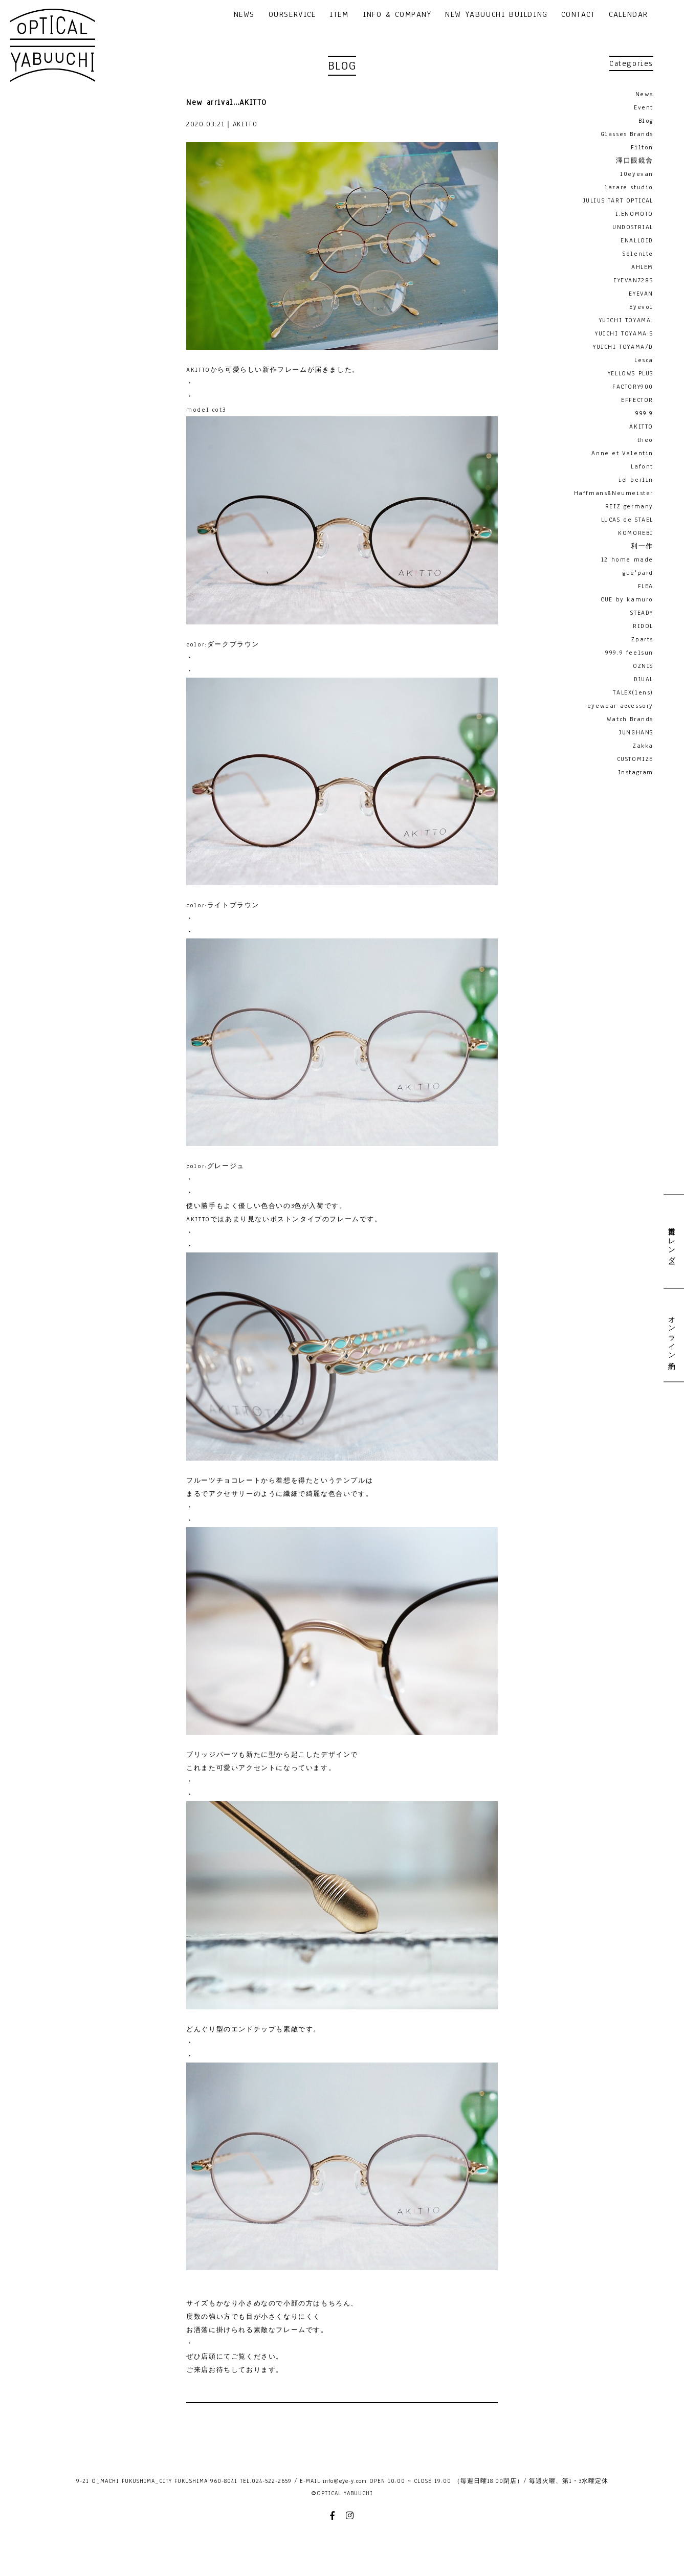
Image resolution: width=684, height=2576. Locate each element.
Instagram (635, 772)
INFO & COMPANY (397, 15)
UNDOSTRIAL (632, 227)
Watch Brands (630, 719)
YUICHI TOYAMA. (626, 320)
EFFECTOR (637, 400)
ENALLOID (637, 240)
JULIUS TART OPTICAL (618, 200)
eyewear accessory (620, 706)
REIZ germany (629, 506)
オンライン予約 (671, 1334)
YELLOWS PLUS (630, 373)
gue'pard (638, 573)
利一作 (642, 546)
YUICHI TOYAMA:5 (624, 333)
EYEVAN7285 (633, 280)
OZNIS (643, 666)
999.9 (644, 413)
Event (643, 107)
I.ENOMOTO (634, 214)
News (644, 94)
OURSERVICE (292, 15)
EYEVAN (641, 293)
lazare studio (629, 187)
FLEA (645, 586)
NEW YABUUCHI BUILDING (496, 15)
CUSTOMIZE (635, 759)
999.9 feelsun (629, 652)
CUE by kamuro (627, 599)
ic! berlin (636, 480)
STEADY (641, 613)
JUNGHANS (636, 732)
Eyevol (641, 307)
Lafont (642, 466)
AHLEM (642, 267)
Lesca (643, 360)
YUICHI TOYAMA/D (623, 347)
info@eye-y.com (344, 2481)
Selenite (638, 254)
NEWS (244, 15)
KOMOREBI (635, 533)
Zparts (642, 639)
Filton (642, 147)
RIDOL (643, 626)
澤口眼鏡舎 (634, 160)
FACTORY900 (632, 387)
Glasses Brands (627, 134)
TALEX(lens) (633, 692)
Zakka (643, 746)
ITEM (338, 15)
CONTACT (578, 15)
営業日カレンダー (671, 1241)
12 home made (627, 559)
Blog (645, 121)
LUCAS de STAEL (627, 520)
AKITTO (641, 426)
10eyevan (636, 174)
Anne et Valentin (622, 453)
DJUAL (643, 679)
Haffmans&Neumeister (613, 493)
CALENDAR (628, 15)
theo (645, 440)
